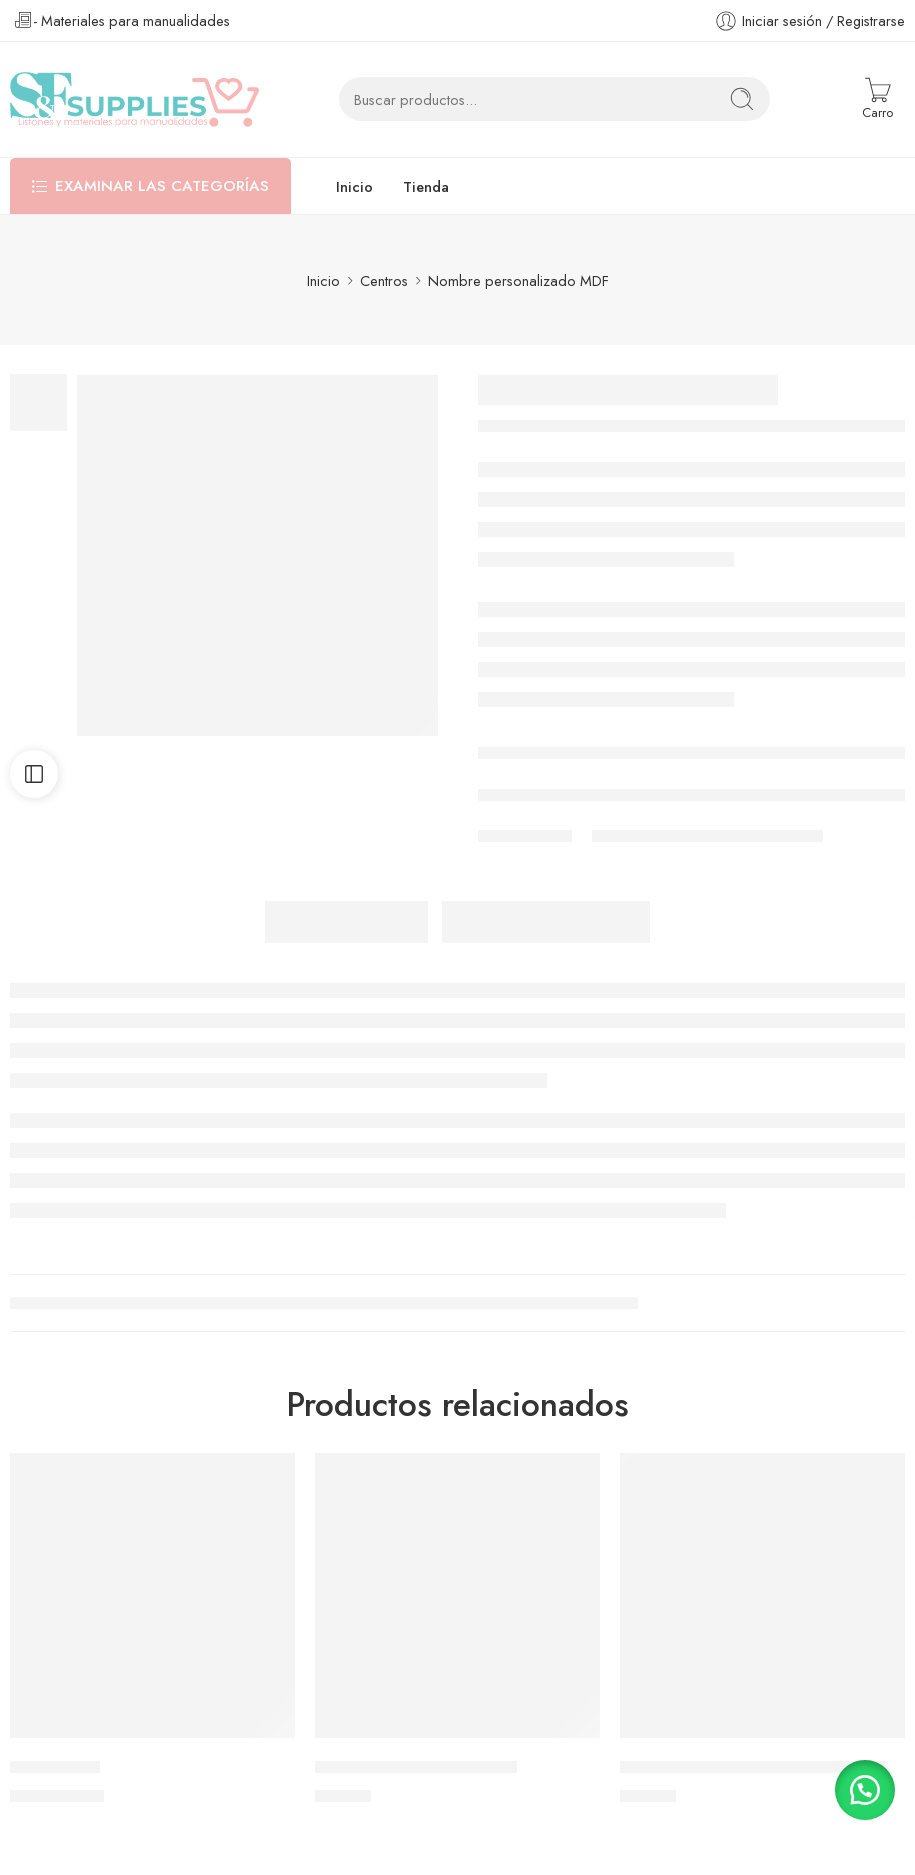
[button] (865, 1790)
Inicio (354, 186)
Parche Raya (55, 1767)
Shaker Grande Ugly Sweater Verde (753, 1767)
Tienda (426, 186)
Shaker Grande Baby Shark (416, 1767)
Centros (384, 280)
